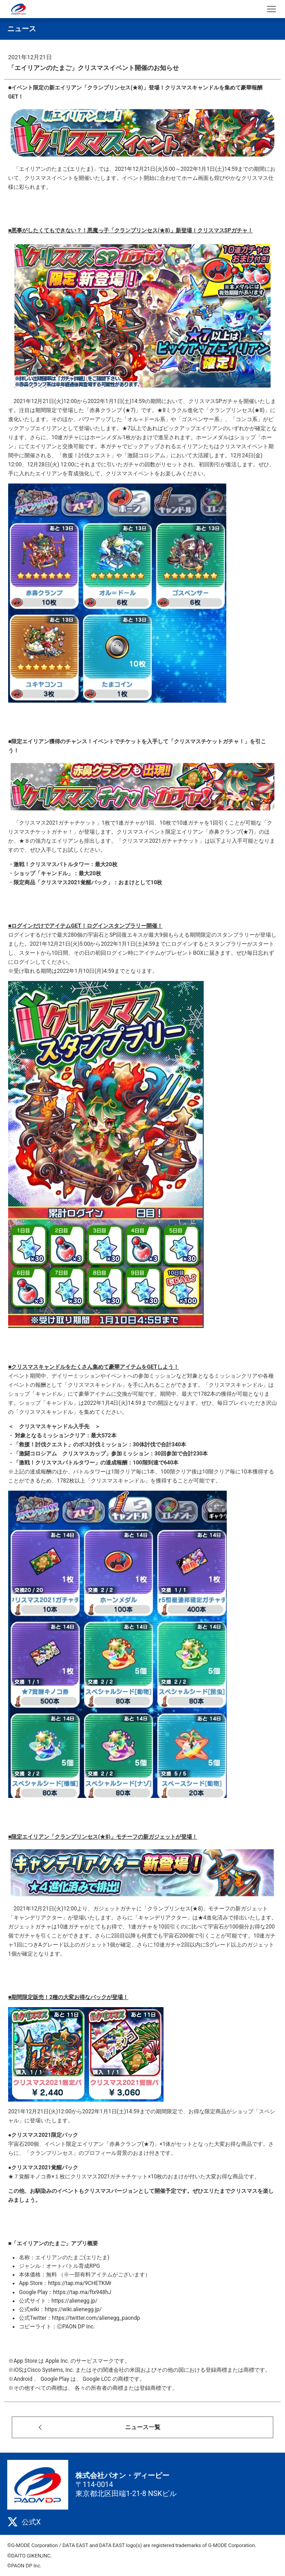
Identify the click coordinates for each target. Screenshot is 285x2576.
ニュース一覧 (142, 2427)
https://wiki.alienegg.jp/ (73, 2309)
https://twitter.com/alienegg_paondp (96, 2318)
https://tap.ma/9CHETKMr (80, 2283)
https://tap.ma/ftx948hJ (82, 2292)
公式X (24, 2522)
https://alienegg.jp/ (74, 2301)
